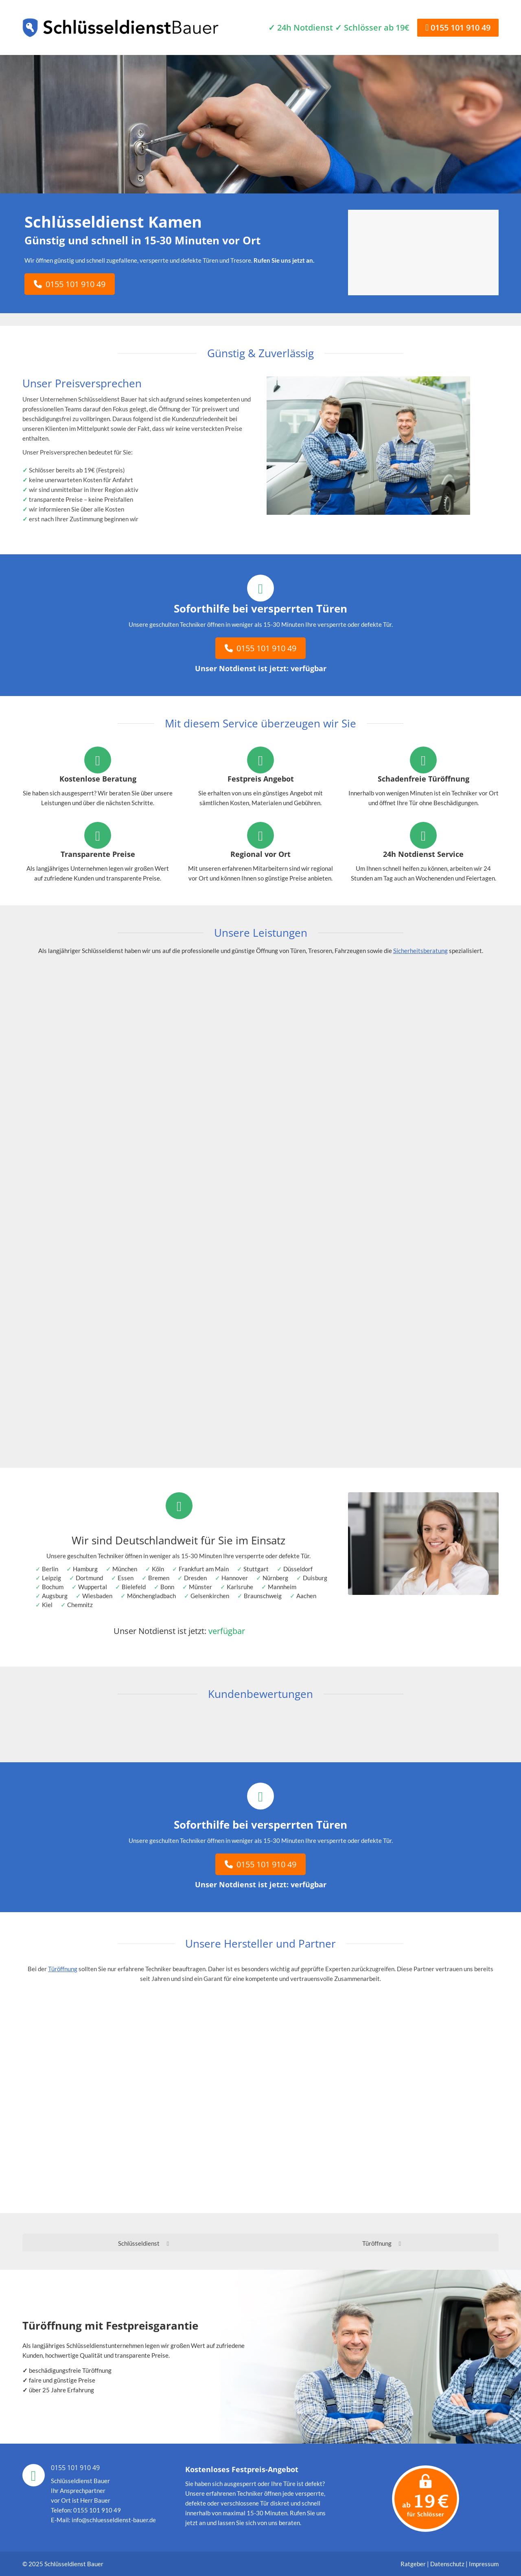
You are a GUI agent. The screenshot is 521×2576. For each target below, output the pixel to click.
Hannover (234, 1577)
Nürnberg (275, 1577)
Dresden (195, 1577)
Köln (158, 1568)
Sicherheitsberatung (420, 950)
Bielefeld (134, 1586)
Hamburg (85, 1568)
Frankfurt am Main (204, 1568)
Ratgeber (414, 2563)
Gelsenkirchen (209, 1595)
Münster (200, 1586)
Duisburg (315, 1577)
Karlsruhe (240, 1586)
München (124, 1568)
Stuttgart (256, 1568)
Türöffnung (62, 1968)
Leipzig (51, 1577)
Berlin (50, 1568)
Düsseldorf (298, 1568)
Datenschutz (447, 2563)
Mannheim (282, 1586)
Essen (126, 1577)
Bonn (167, 1586)
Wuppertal (92, 1586)
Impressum (484, 2563)
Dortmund (89, 1577)
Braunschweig (263, 1595)
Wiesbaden (97, 1595)
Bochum (52, 1586)
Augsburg (55, 1595)
